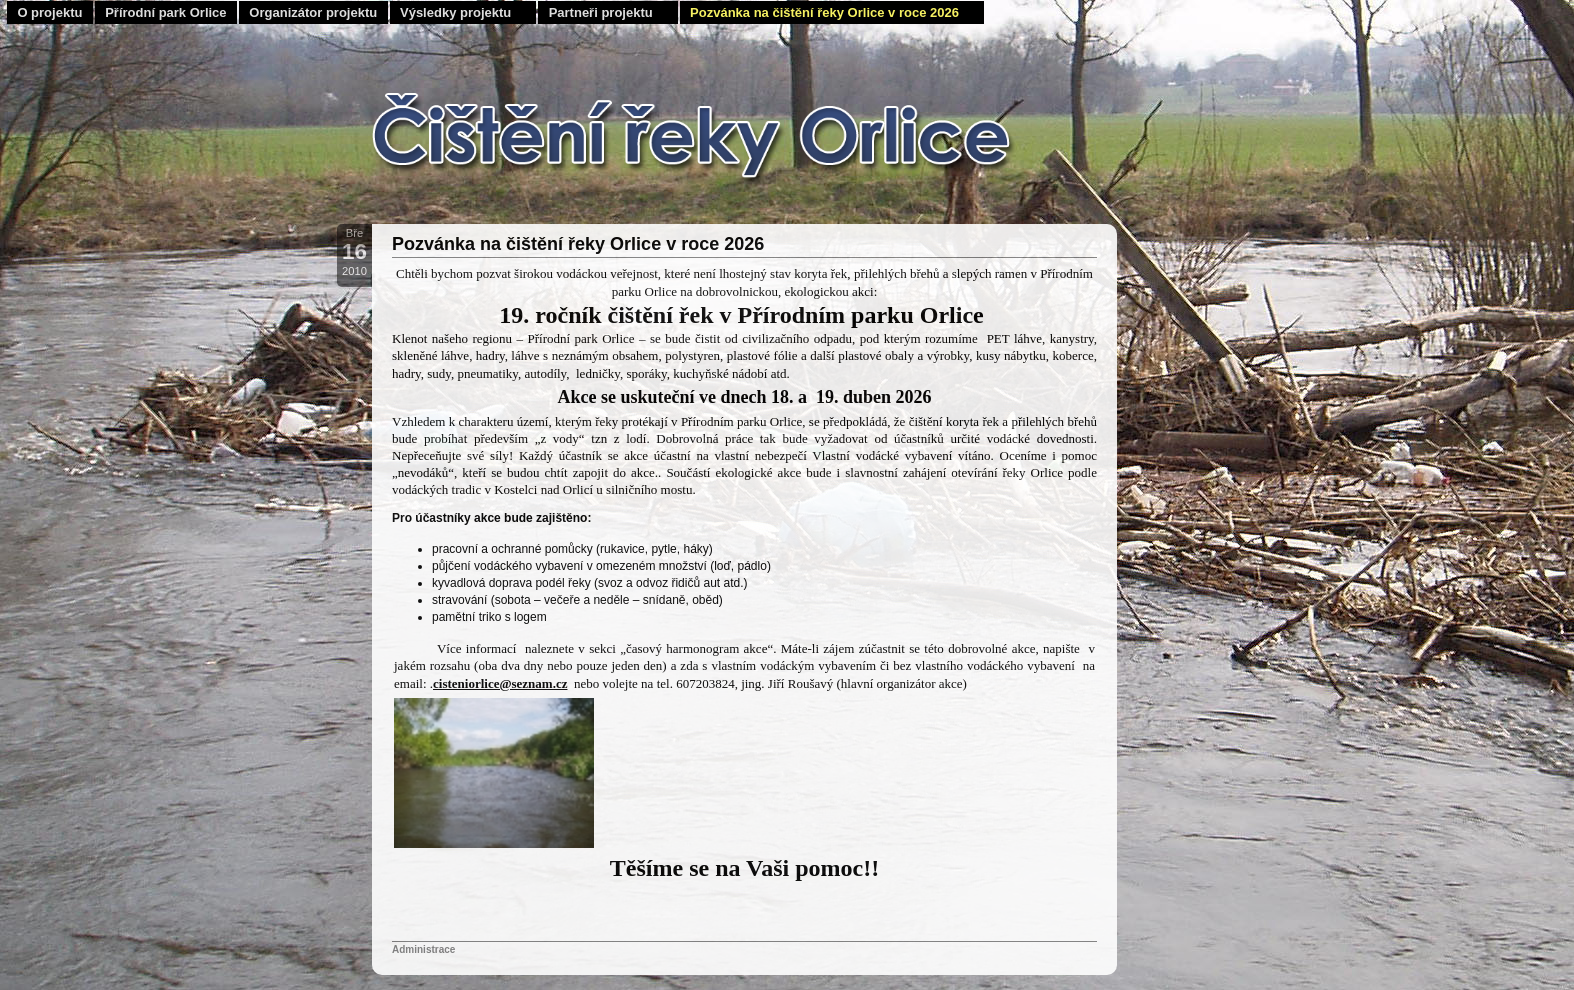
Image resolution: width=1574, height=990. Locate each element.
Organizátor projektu (313, 12)
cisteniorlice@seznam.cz (500, 683)
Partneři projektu (601, 12)
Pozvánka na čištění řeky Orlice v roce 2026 (824, 12)
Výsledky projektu (455, 12)
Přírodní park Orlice (165, 12)
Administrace (423, 949)
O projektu (49, 12)
